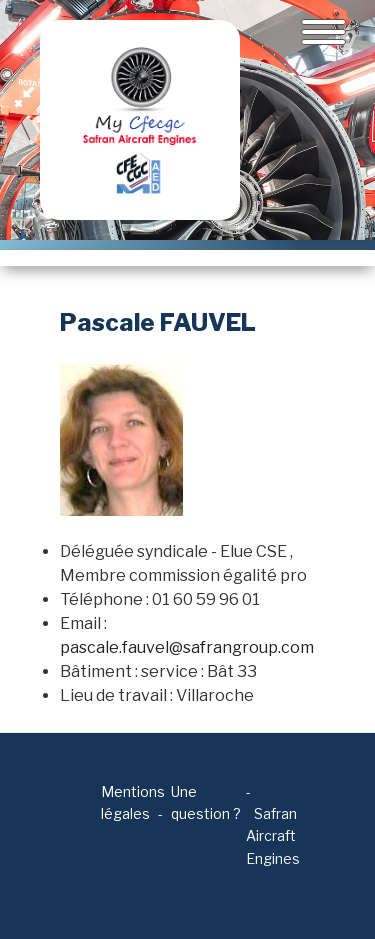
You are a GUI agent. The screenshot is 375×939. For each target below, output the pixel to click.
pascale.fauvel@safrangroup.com (187, 647)
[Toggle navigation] (323, 32)
